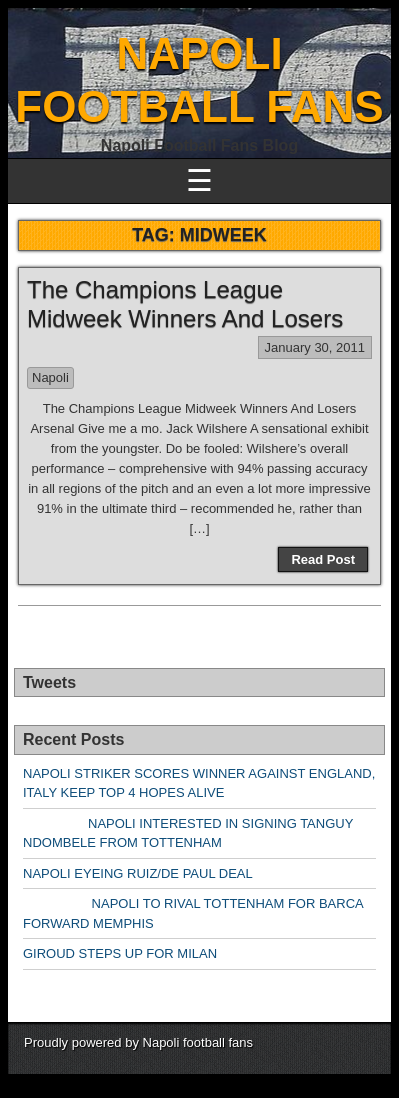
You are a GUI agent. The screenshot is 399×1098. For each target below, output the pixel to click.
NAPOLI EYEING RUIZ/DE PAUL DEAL (138, 873)
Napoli (50, 377)
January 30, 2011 (315, 347)
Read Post (323, 559)
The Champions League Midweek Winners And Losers (185, 304)
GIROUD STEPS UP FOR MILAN (120, 953)
